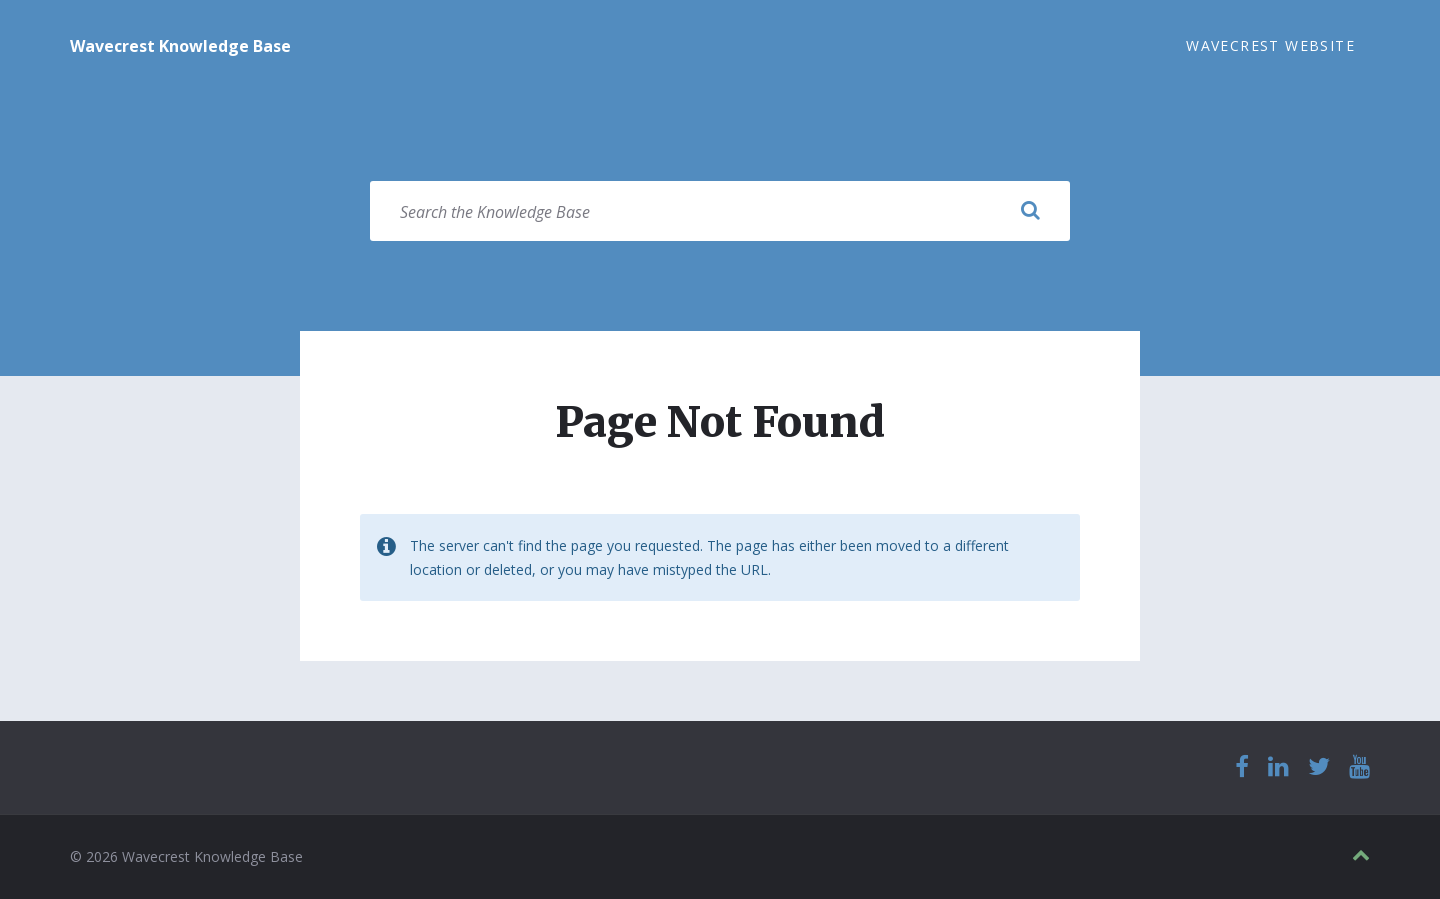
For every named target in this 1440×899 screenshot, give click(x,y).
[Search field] (720, 211)
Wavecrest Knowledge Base (180, 46)
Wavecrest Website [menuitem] (1270, 45)
